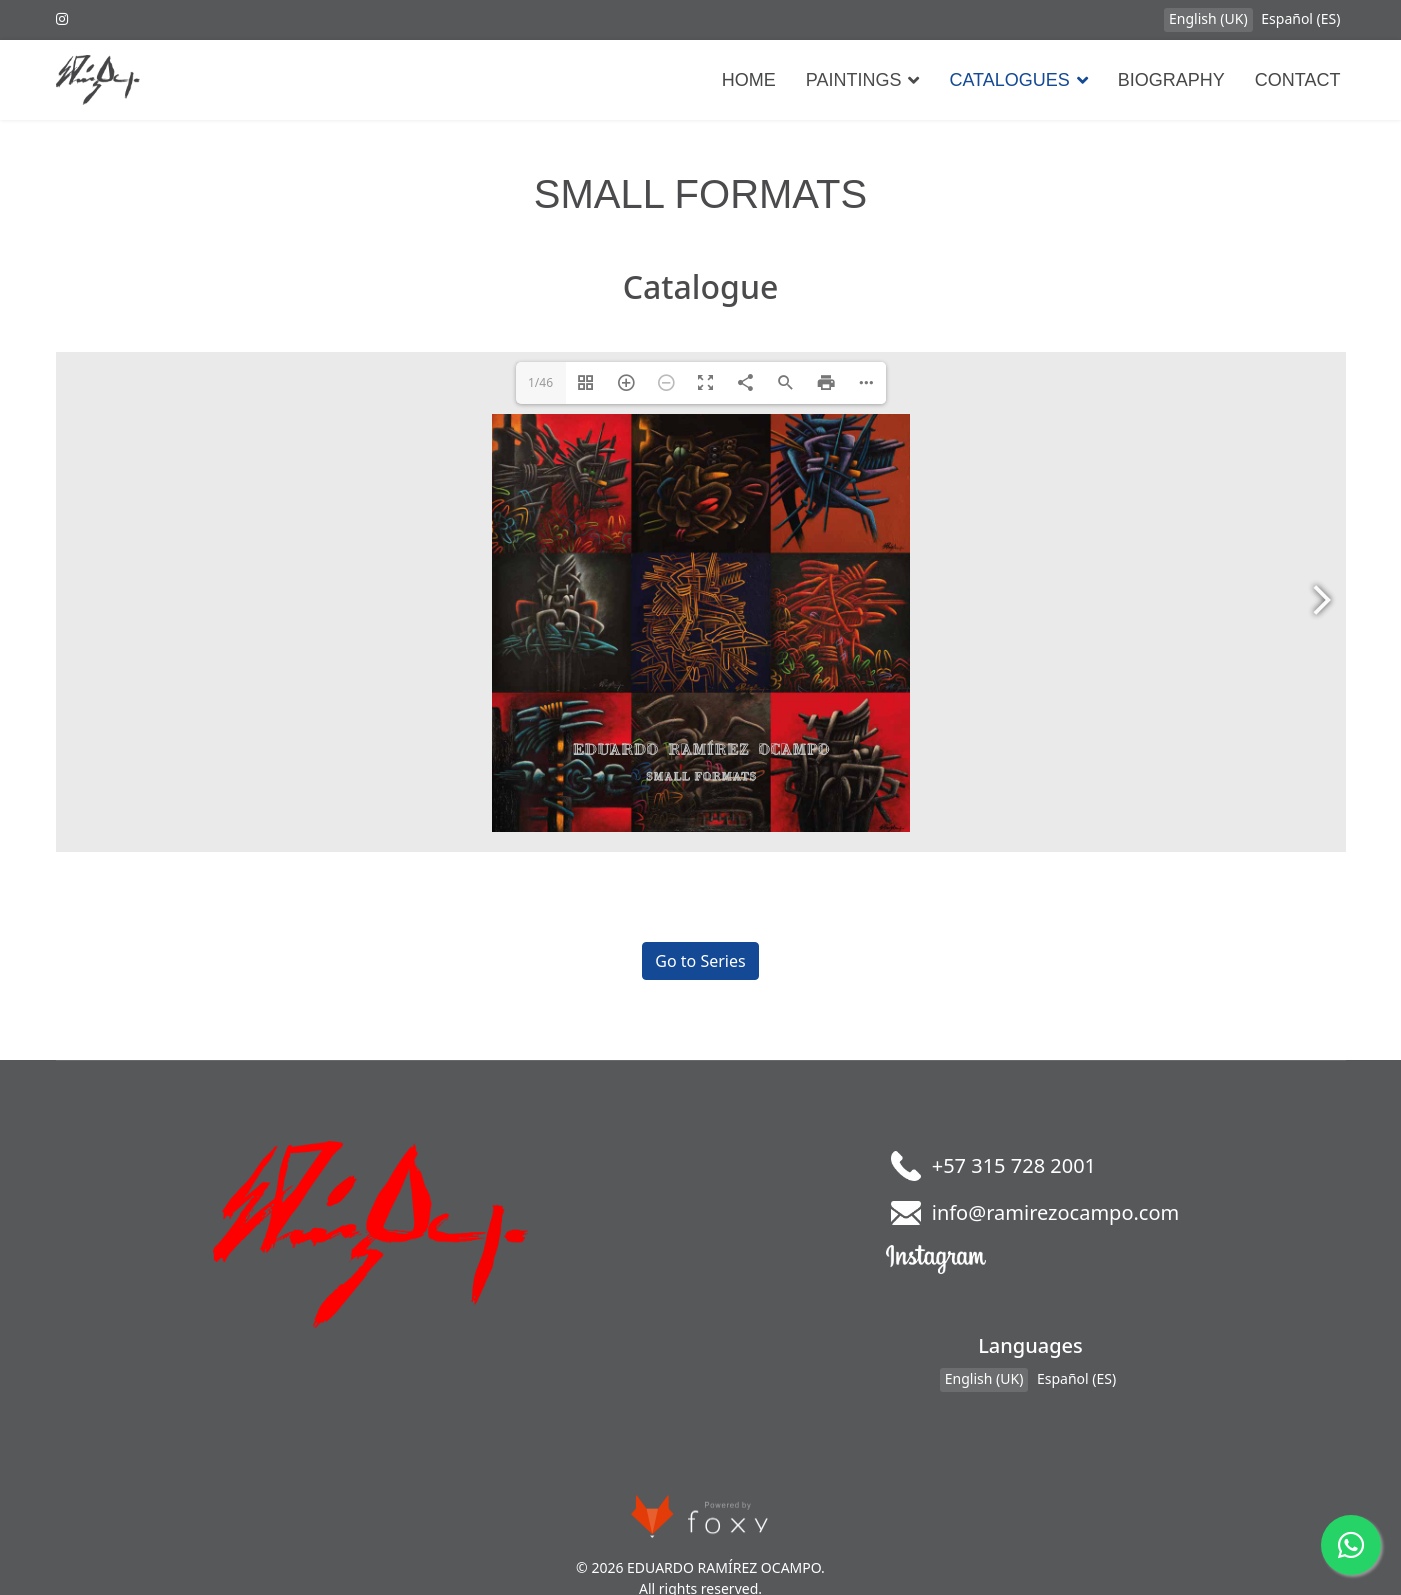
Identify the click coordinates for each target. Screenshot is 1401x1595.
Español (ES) (1300, 18)
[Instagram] (62, 18)
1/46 (540, 382)
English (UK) (1208, 18)
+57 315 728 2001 (1014, 1165)
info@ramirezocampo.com (1056, 1212)
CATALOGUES (1009, 80)
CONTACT (1298, 80)
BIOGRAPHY (1171, 80)
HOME (749, 80)
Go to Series (700, 961)
